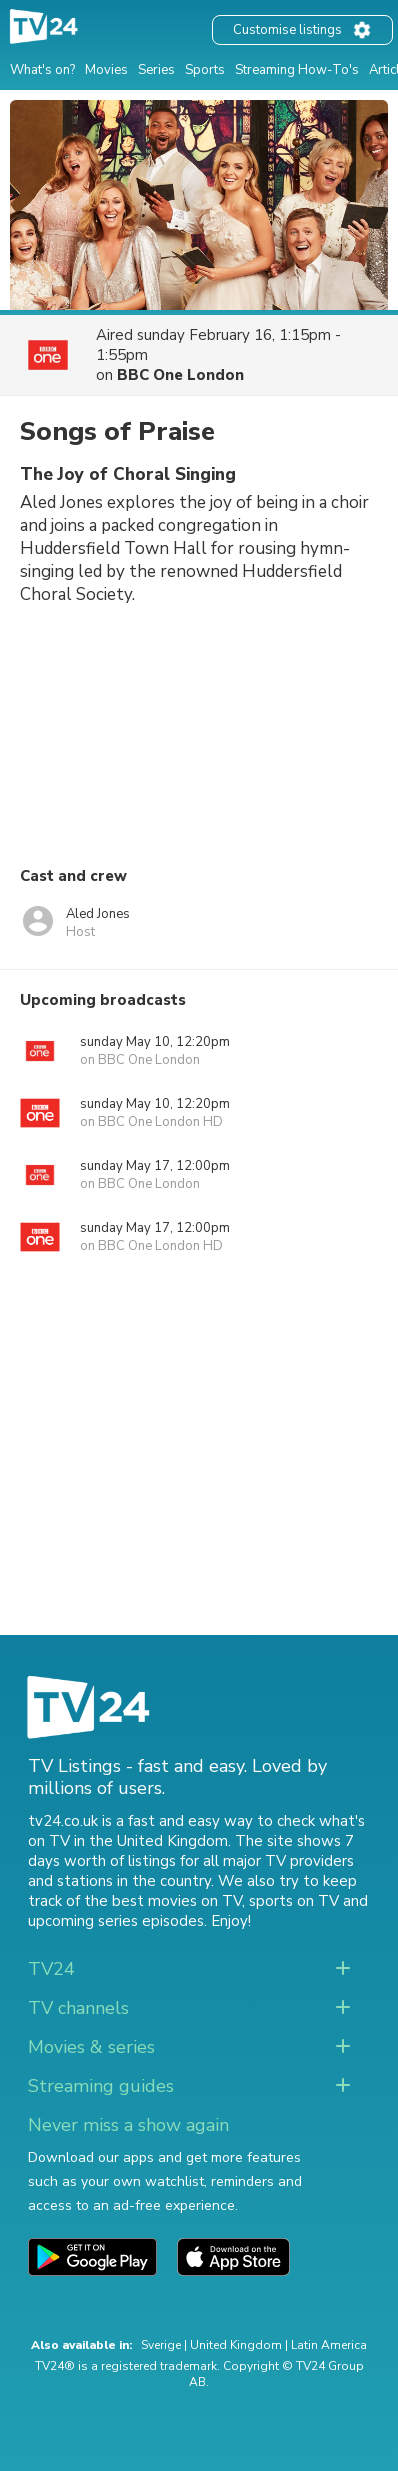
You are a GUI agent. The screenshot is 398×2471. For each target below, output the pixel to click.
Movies (106, 70)
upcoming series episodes (116, 1921)
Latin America (329, 2345)
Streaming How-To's (297, 70)
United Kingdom (236, 2345)
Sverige (161, 2345)
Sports (205, 70)
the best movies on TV (163, 1901)
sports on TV (294, 1901)
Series (156, 70)
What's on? (42, 70)
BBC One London (180, 375)
